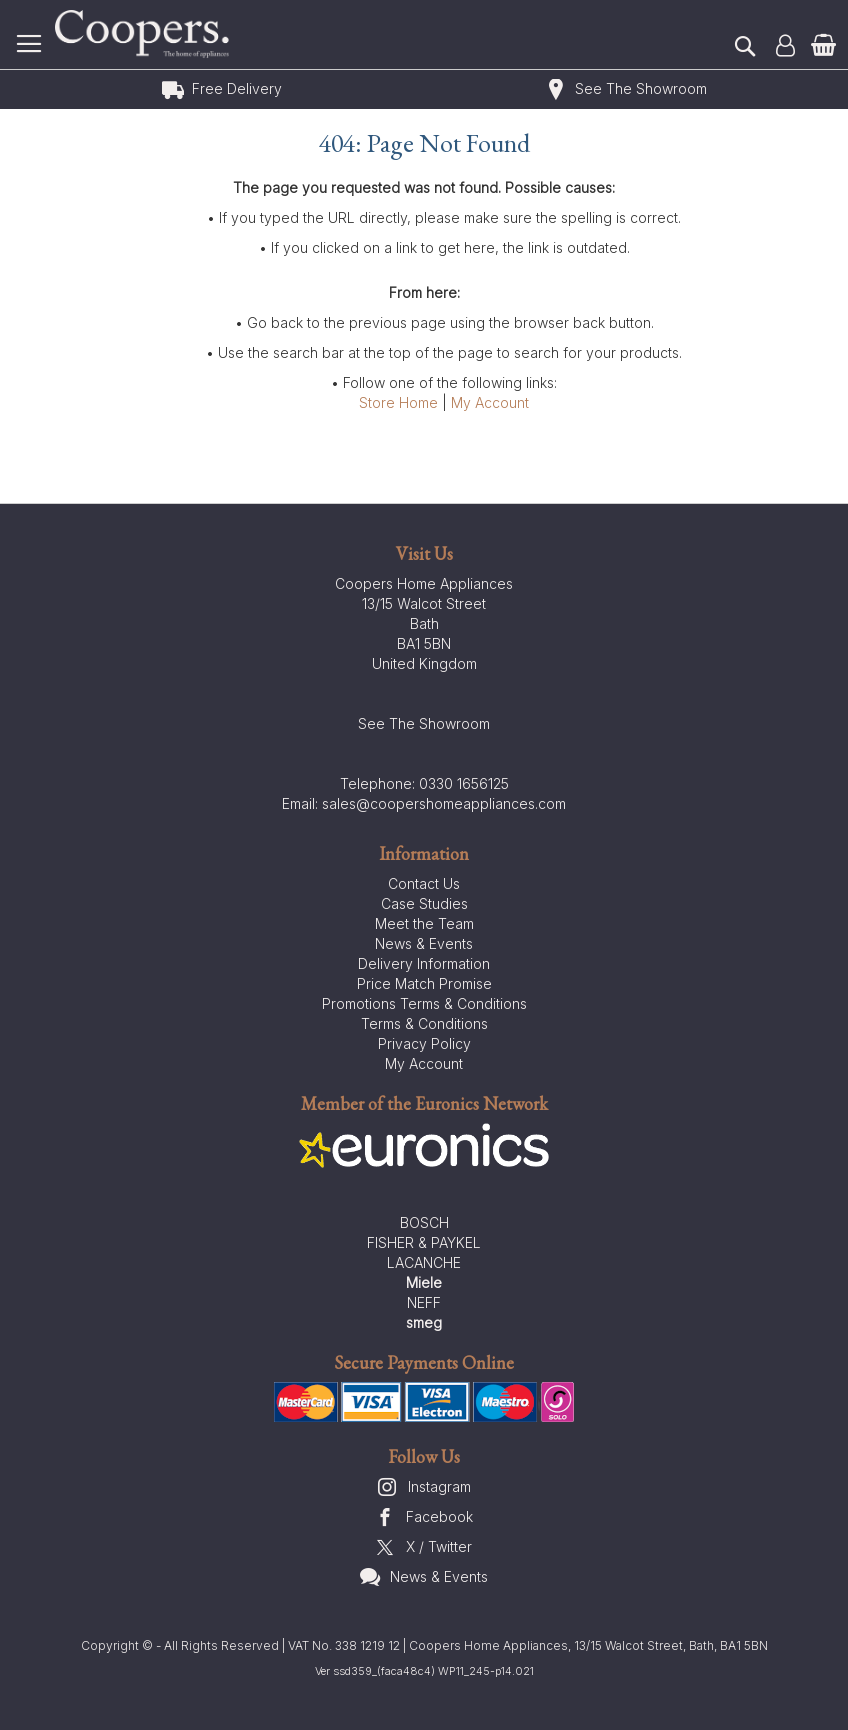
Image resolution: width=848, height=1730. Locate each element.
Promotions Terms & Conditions (424, 1003)
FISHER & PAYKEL (424, 1242)
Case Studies (424, 903)
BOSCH (424, 1222)
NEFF (424, 1302)
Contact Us (424, 883)
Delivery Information (424, 963)
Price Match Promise (424, 983)
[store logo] (145, 34)
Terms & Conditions (424, 1023)
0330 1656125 (464, 783)
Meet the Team (424, 923)
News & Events (424, 943)
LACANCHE (424, 1262)
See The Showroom (641, 88)
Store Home (398, 402)
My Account (490, 402)
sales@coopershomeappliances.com (444, 803)
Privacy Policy (424, 1043)
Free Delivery (237, 88)
